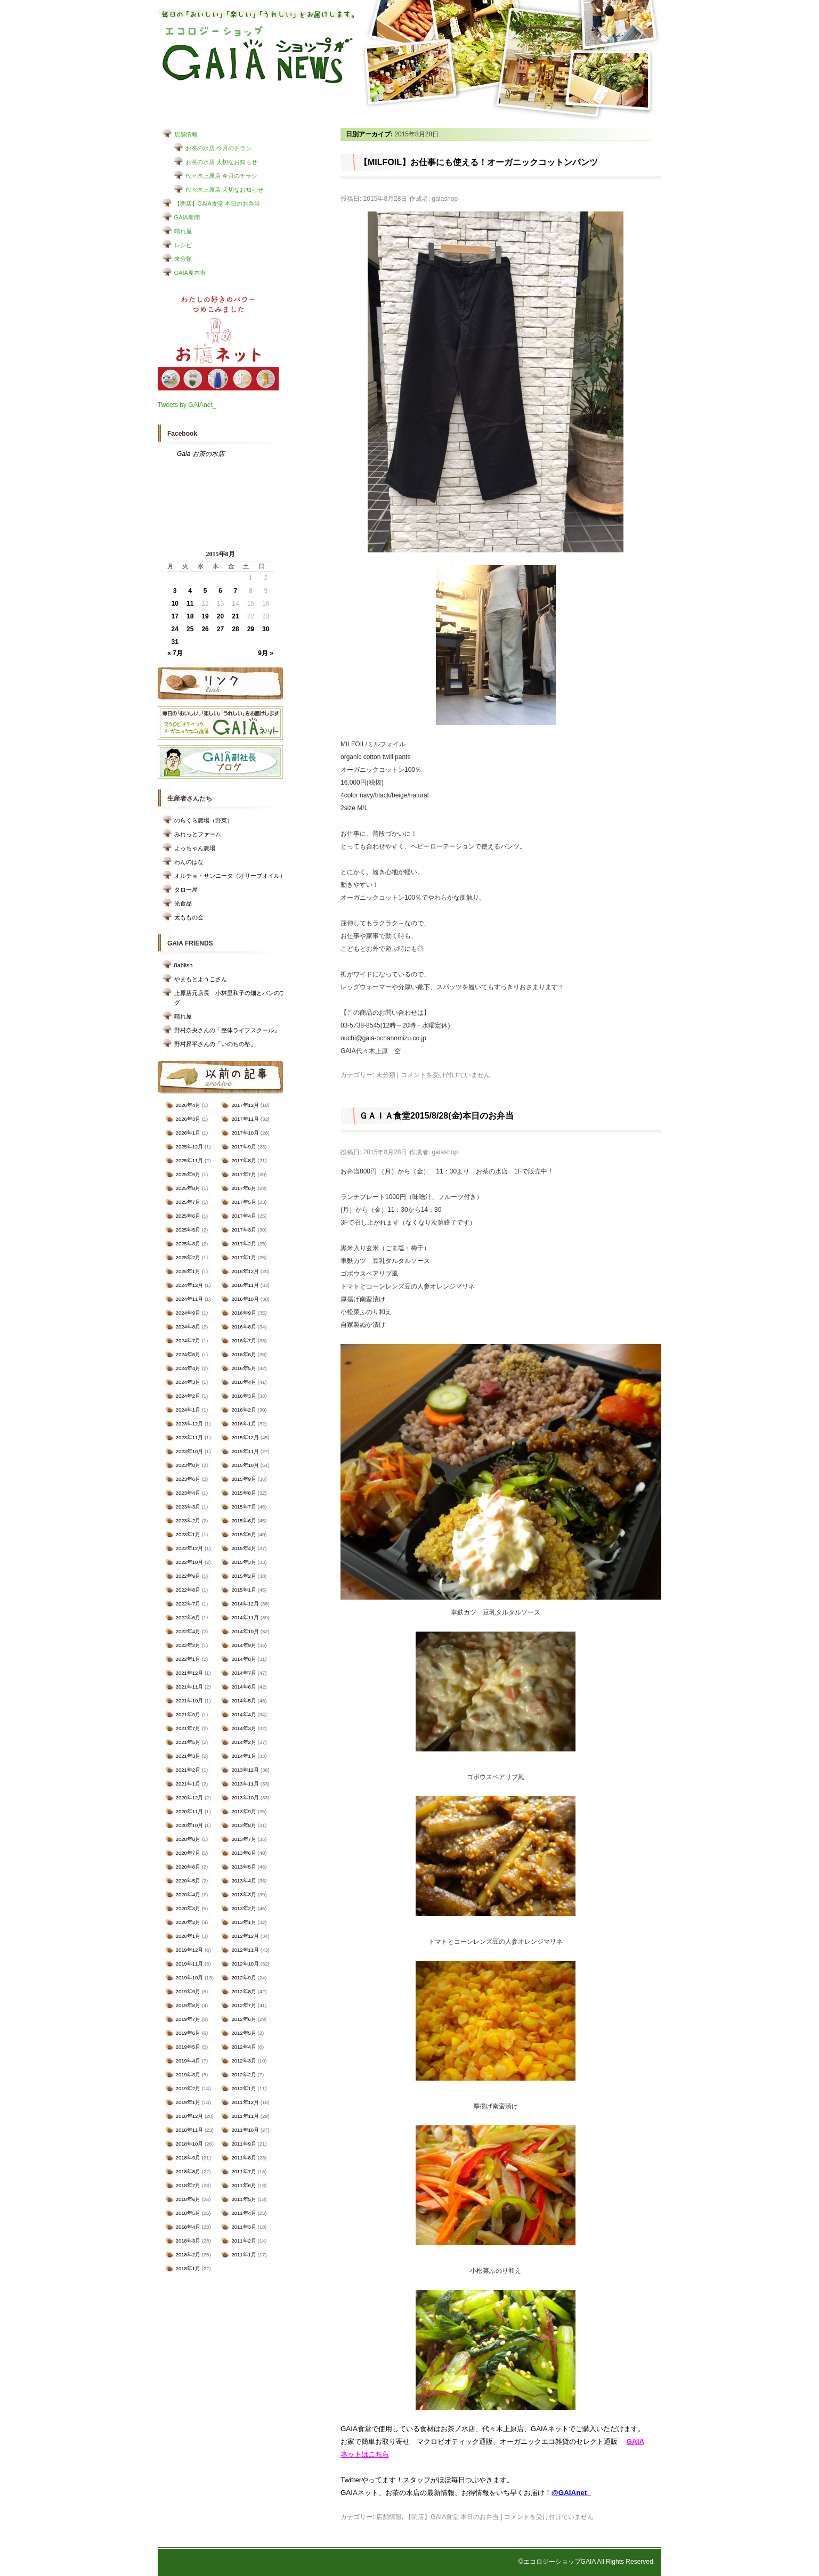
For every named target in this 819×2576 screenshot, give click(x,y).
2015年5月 (243, 1534)
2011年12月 (245, 2102)
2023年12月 (190, 1423)
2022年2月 (188, 1645)
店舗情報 (186, 134)
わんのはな (189, 862)
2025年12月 (190, 1147)
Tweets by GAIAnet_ (187, 405)
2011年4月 (243, 2213)
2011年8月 (243, 2158)
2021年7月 (188, 1728)
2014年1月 (243, 1756)
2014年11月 (245, 1617)
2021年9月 (188, 1714)
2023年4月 (188, 1493)
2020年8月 (188, 1839)
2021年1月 (188, 1784)
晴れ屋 (183, 231)
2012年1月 (243, 2088)
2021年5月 (188, 1742)
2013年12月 (245, 1770)
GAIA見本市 (190, 273)
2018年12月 (190, 2116)
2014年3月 (243, 1728)
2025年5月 (188, 1230)
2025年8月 (188, 1188)
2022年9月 (188, 1576)
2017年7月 (243, 1174)
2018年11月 (190, 2130)
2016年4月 (243, 1382)
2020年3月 (188, 1908)
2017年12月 (245, 1105)
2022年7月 (188, 1604)
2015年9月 (243, 1479)
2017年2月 (243, 1243)
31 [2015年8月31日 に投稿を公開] (175, 642)
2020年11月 (190, 1811)
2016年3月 (243, 1396)
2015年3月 (243, 1562)
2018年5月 (188, 2213)
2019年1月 (188, 2102)
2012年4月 (243, 2047)
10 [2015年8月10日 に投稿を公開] (175, 603)
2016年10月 (245, 1299)
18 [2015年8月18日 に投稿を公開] (189, 616)
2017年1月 (243, 1257)
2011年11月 (245, 2116)
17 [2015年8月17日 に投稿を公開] (175, 616)
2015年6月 (243, 1520)
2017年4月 (243, 1216)
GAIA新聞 (187, 217)
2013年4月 (243, 1881)
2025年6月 (188, 1216)
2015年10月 (245, 1465)
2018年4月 (188, 2227)
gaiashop (445, 198)
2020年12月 (190, 1797)
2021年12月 (190, 1673)
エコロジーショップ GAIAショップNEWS (258, 54)
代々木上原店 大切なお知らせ (224, 189)
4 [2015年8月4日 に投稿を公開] (190, 590)
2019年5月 (188, 2047)
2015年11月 (245, 1451)
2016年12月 (245, 1271)
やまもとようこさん (200, 979)
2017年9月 (243, 1147)
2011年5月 (243, 2199)
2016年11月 (245, 1285)
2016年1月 (243, 1423)
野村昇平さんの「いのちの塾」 (215, 1044)
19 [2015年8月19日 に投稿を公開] (204, 616)
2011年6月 (243, 2185)
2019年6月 (188, 2033)
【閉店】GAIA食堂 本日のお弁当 (217, 203)
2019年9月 (188, 1991)
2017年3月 (243, 1230)
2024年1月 (188, 1410)
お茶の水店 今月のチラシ (218, 148)
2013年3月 (243, 1894)
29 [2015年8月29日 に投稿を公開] (250, 629)
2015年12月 (245, 1437)
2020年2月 (188, 1922)
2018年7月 (188, 2185)
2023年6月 (188, 1479)
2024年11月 (190, 1299)
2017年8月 (243, 1160)
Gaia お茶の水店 (200, 454)
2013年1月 (243, 1922)
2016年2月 (243, 1410)
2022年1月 (188, 1659)
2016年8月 (243, 1327)
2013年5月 (243, 1867)
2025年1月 (188, 1271)
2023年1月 (188, 1534)
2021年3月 (188, 1756)
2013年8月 (243, 1825)
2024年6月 (188, 1354)
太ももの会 (189, 917)
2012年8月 (243, 1991)
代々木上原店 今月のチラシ (221, 176)
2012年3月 (243, 2061)
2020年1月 (188, 1936)
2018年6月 (188, 2199)
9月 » (265, 653)
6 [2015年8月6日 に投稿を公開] (220, 590)
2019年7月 (188, 2019)
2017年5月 (243, 1202)
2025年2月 (188, 1257)
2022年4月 (188, 1631)
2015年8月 (243, 1493)
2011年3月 (243, 2227)
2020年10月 (190, 1825)
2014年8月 (243, 1659)
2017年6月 (243, 1188)
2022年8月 (188, 1590)
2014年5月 (243, 1700)
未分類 (183, 259)
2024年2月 (188, 1396)
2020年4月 (188, 1894)
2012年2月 (243, 2074)
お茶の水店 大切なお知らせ (221, 162)
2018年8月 (188, 2171)
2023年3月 (188, 1507)
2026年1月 (188, 1133)
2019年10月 (190, 1977)
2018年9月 (188, 2158)
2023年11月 (190, 1437)
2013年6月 (243, 1853)
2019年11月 (190, 1964)
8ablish (183, 965)
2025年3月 (188, 1243)
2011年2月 (243, 2241)
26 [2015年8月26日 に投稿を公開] (204, 629)
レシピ (183, 245)
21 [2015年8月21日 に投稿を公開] (235, 616)
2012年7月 (243, 2005)
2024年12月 (190, 1285)
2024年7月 (188, 1340)
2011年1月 (243, 2254)
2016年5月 (243, 1368)
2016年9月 (243, 1313)
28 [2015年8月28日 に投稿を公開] (235, 629)
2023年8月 (188, 1465)
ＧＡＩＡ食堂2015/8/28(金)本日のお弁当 (436, 1115)
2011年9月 (243, 2144)
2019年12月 (190, 1950)
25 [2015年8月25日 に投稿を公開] (189, 629)
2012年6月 (243, 2019)
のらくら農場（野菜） (203, 820)
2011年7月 (243, 2171)
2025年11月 (190, 1160)
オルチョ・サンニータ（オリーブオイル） (230, 876)
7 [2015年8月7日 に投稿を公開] (236, 590)
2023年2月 (188, 1520)
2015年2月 (243, 1576)
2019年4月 (188, 2061)
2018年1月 (188, 2268)
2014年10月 (245, 1631)
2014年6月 (243, 1687)
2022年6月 (188, 1617)
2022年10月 (190, 1562)
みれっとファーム (197, 834)
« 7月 (175, 653)
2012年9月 (243, 1977)
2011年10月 (245, 2130)
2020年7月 (188, 1853)
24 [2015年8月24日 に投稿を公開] (175, 629)
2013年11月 (245, 1784)
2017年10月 (245, 1133)
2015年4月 (243, 1548)
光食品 (183, 903)
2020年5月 (188, 1881)
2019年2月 (188, 2088)
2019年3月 (188, 2074)
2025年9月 (188, 1174)
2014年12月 (245, 1604)
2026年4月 (188, 1105)
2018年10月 (190, 2144)
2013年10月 (245, 1797)
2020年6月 (188, 1867)
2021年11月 (190, 1687)
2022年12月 (190, 1548)
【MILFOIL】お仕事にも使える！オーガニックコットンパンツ (478, 162)
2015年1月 (243, 1590)
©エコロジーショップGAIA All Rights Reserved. (586, 2561)
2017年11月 (245, 1119)
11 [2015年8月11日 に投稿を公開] (189, 603)
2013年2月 (243, 1908)
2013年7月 (243, 1839)
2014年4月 (243, 1714)
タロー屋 (186, 889)
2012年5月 (243, 2033)
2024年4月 (188, 1368)
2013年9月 (243, 1811)
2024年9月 (188, 1313)
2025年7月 (188, 1202)
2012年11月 (245, 1950)
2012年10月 (245, 1964)
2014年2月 (243, 1742)
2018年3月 (188, 2241)
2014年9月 (243, 1645)
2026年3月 (188, 1119)
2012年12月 (245, 1936)
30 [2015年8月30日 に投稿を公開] (265, 629)
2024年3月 (188, 1382)
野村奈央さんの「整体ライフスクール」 (227, 1030)
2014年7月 (243, 1673)
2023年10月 (190, 1451)
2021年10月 (190, 1700)
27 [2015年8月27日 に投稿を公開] (220, 629)
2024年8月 (188, 1327)
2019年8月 (188, 2005)
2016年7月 (243, 1340)
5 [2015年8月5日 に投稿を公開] (205, 590)
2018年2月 (188, 2254)
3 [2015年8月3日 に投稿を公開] (175, 590)
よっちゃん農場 (194, 848)
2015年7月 (243, 1507)
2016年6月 (243, 1354)
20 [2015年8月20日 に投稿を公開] (220, 616)
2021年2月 (188, 1770)
